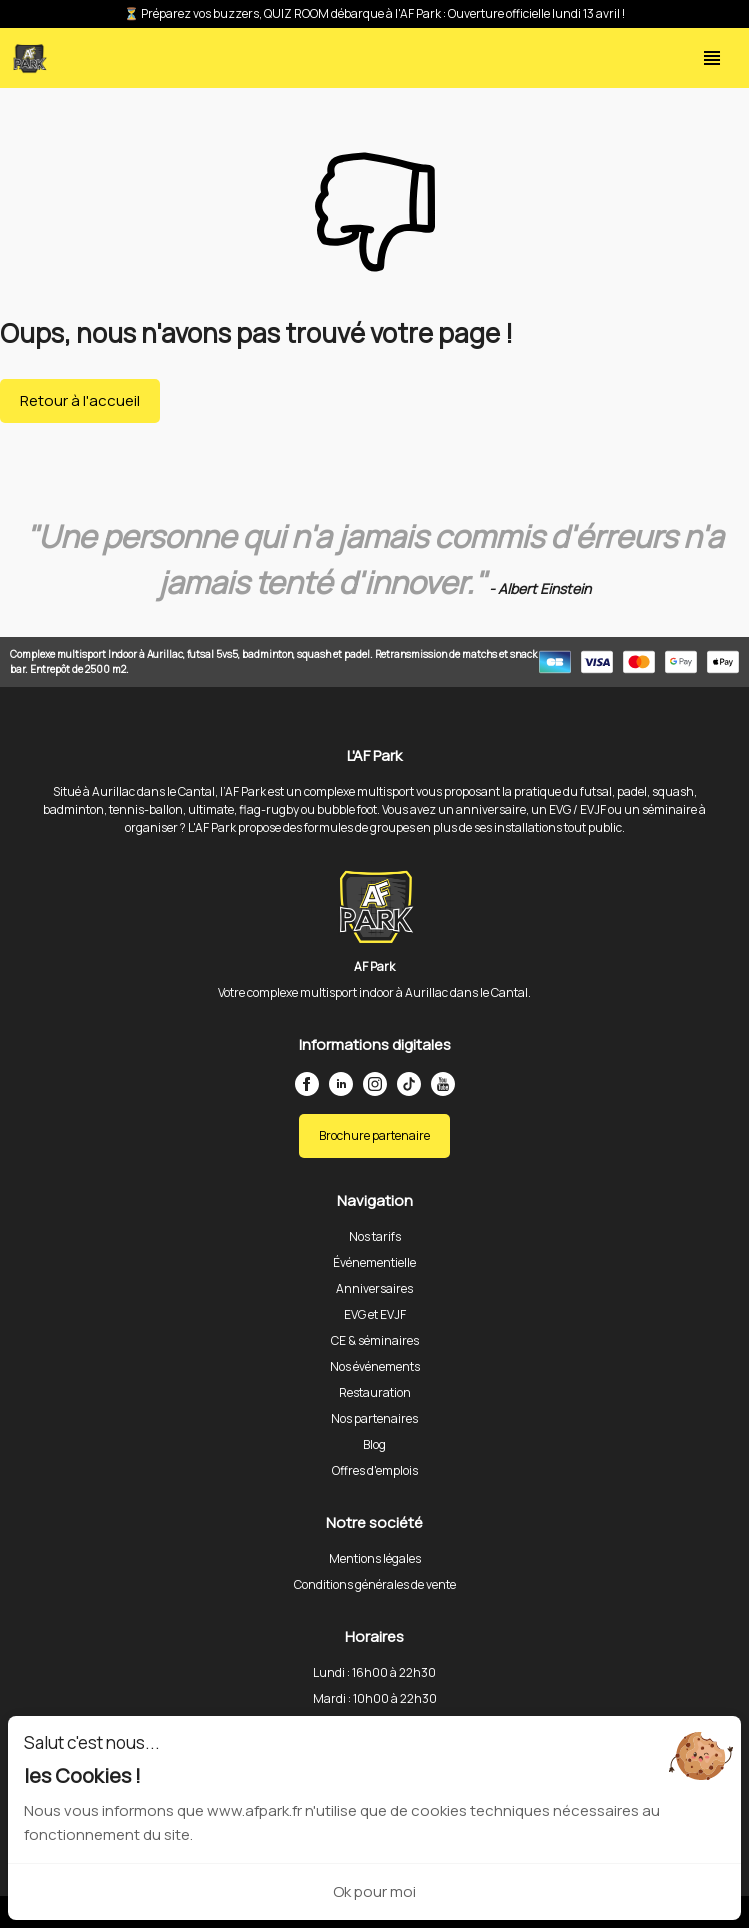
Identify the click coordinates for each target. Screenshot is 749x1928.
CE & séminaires (375, 1340)
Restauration (375, 1392)
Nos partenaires (374, 1418)
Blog (374, 1444)
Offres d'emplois (375, 1470)
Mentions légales (375, 1558)
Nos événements (375, 1366)
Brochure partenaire (374, 1135)
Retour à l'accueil (80, 400)
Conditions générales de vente (375, 1584)
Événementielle (374, 1262)
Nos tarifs (375, 1236)
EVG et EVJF (375, 1314)
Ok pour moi (374, 1891)
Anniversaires (374, 1288)
